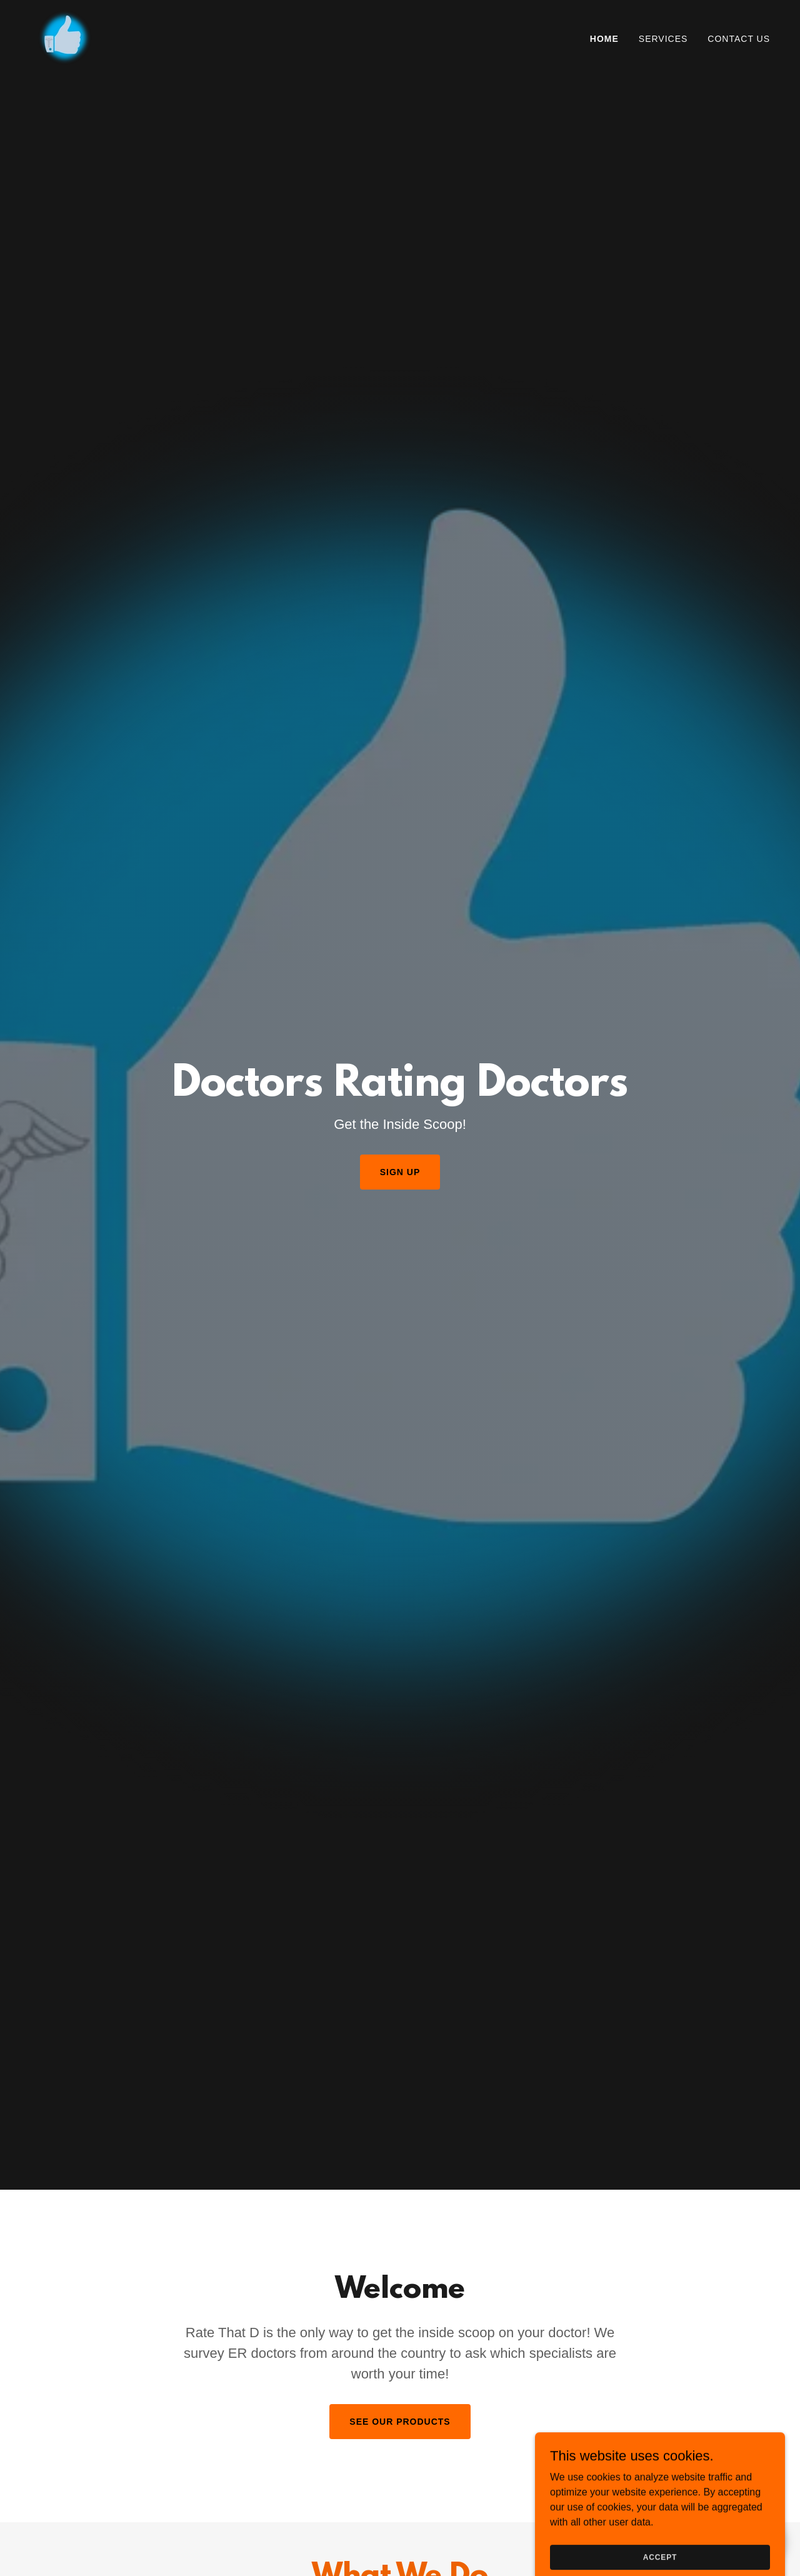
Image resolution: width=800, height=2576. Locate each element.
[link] (64, 38)
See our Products (399, 2422)
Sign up (400, 1172)
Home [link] (604, 39)
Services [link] (663, 39)
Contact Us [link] (739, 39)
